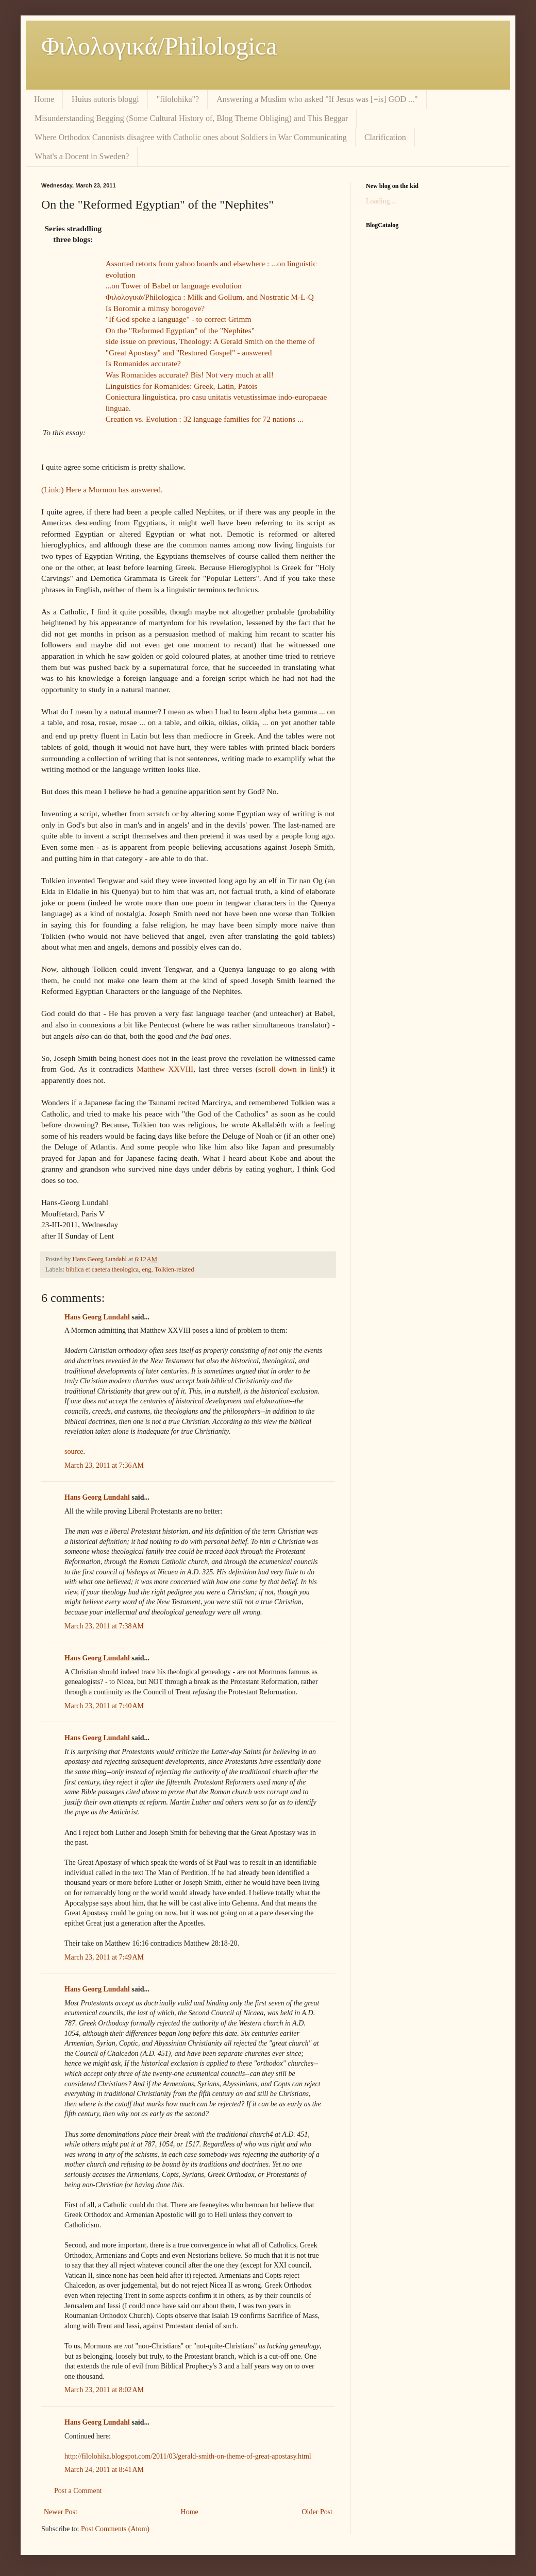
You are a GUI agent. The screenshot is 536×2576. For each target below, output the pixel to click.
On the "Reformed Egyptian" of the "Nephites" (180, 330)
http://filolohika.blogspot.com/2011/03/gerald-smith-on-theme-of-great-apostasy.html (187, 2456)
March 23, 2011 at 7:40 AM (104, 1706)
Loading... (380, 201)
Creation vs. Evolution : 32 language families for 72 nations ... (205, 419)
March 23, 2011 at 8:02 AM (104, 2390)
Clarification (385, 137)
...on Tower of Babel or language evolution (174, 285)
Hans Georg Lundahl (97, 1317)
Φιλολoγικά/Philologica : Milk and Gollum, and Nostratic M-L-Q (210, 297)
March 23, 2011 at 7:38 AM (104, 1626)
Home (44, 99)
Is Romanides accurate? (143, 363)
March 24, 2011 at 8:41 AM (104, 2470)
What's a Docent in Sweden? (82, 156)
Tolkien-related (174, 1269)
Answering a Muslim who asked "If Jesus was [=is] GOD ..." (316, 99)
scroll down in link (290, 1068)
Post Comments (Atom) (115, 2529)
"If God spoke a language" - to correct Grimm (179, 319)
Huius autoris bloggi (105, 99)
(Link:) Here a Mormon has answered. (102, 489)
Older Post (317, 2512)
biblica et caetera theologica (102, 1269)
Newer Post (60, 2512)
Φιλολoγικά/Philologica (159, 46)
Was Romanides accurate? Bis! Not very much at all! (190, 374)
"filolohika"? (178, 99)
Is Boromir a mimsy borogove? (155, 308)
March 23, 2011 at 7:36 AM (104, 1465)
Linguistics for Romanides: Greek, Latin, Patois (182, 386)
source (73, 1451)
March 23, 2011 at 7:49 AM (104, 1957)
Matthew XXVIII (165, 1068)
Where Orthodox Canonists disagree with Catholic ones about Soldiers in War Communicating (191, 137)
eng (146, 1269)
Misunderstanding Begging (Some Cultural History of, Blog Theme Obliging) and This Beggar (191, 118)
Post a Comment (78, 2491)
